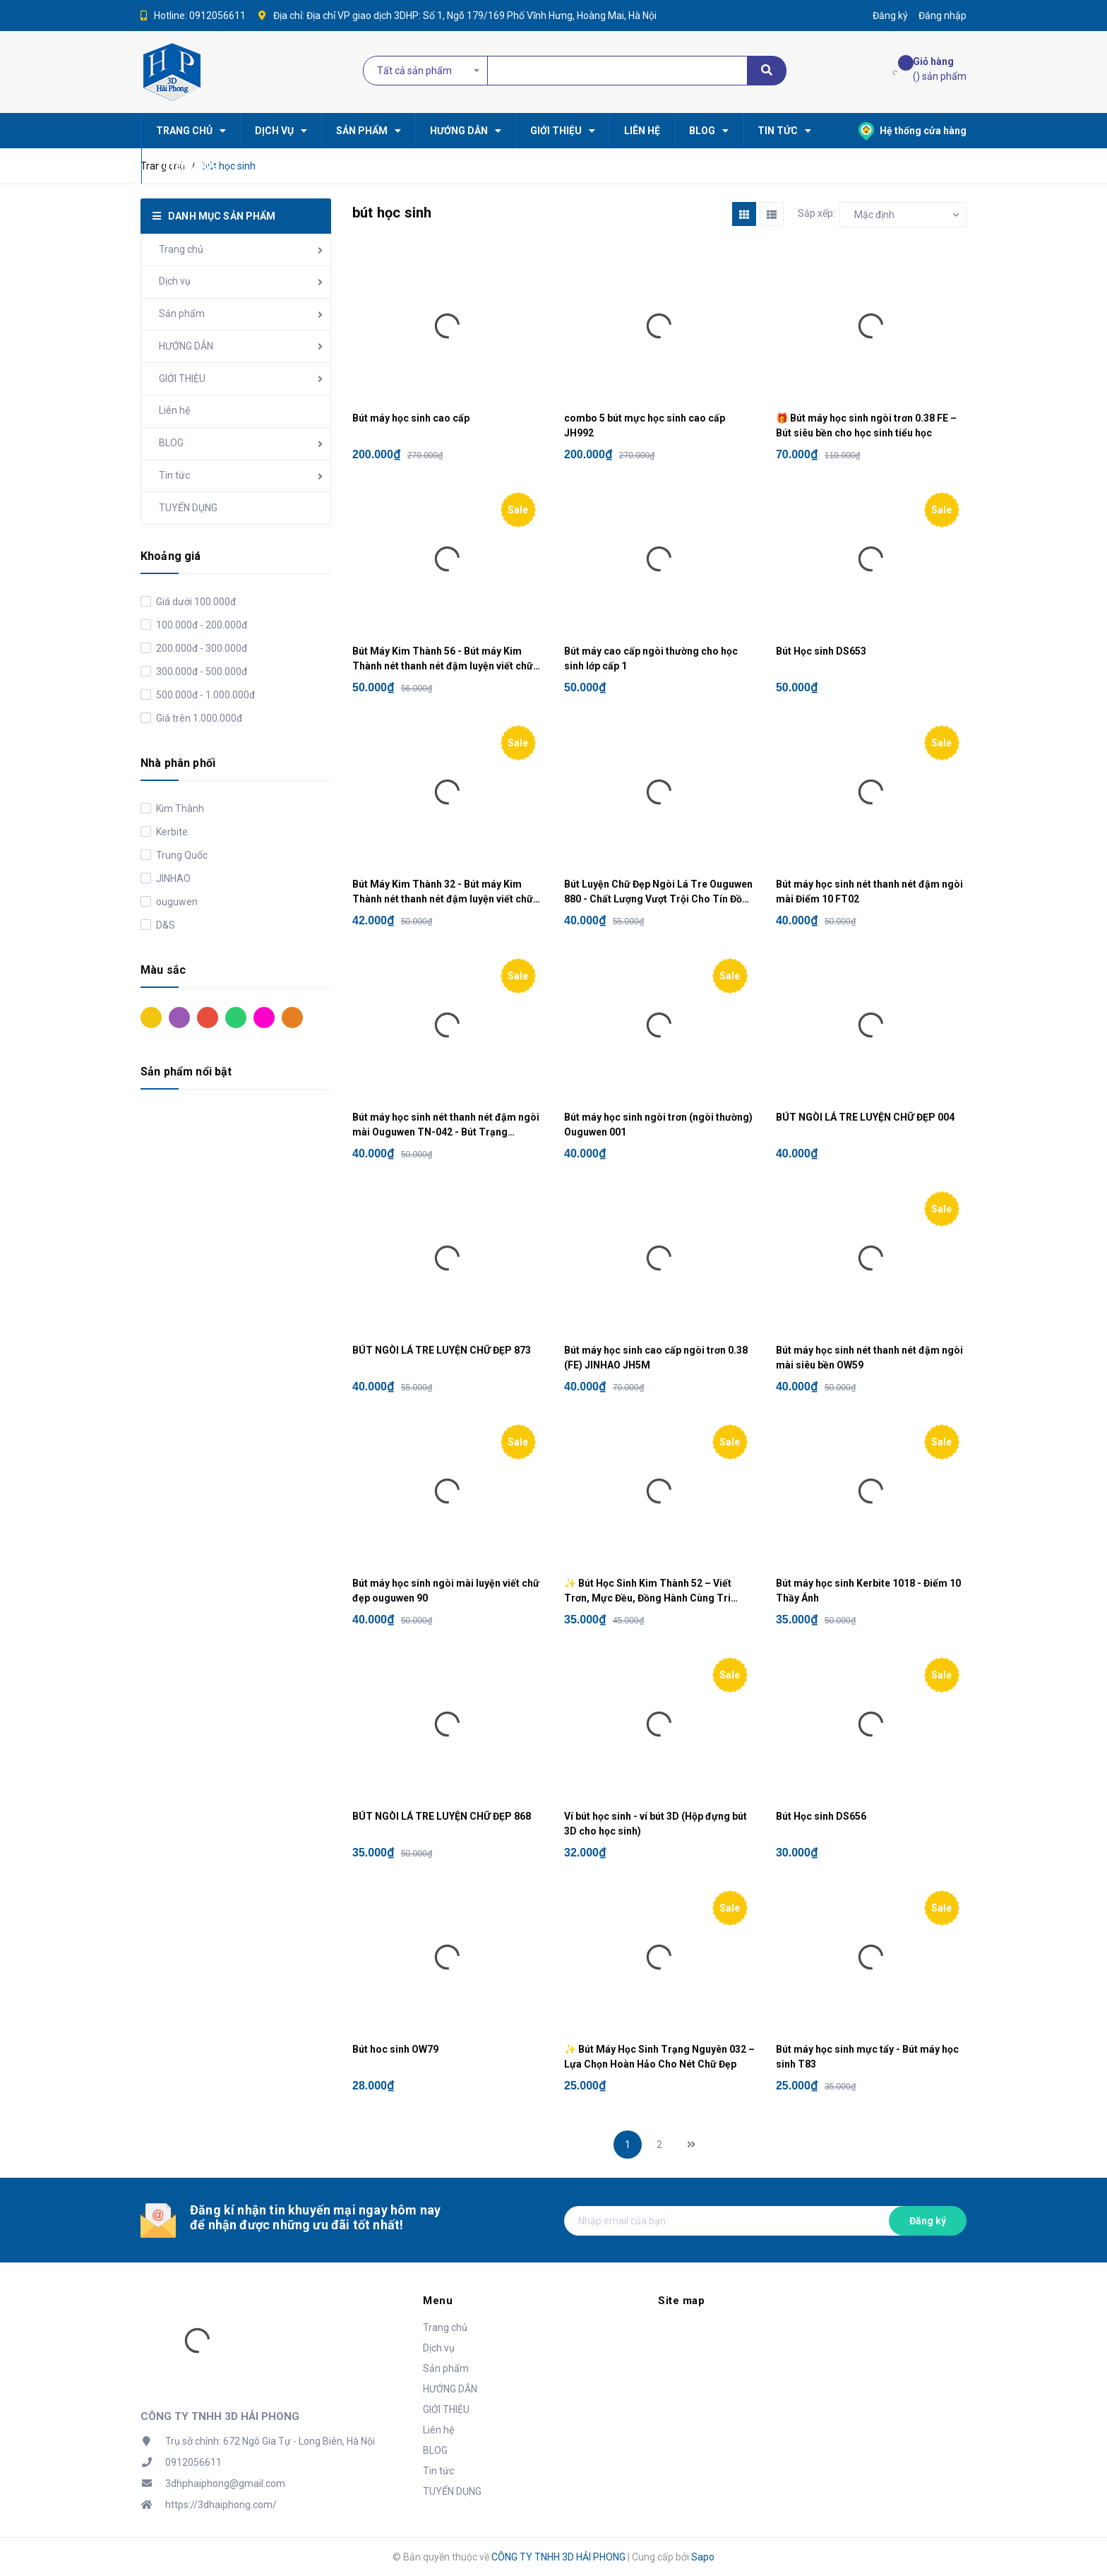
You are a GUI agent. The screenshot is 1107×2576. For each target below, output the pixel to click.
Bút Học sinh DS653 (821, 651)
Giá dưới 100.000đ (195, 601)
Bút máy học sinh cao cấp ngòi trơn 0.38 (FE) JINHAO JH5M (656, 1357)
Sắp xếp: (816, 213)
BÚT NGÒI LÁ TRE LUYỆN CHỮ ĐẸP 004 (865, 1117)
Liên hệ (174, 410)
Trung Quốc (181, 855)
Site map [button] (681, 2300)
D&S (164, 925)
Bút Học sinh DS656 (821, 1816)
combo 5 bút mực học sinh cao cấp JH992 (644, 425)
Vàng (151, 1017)
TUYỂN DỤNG (188, 507)
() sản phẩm (940, 68)
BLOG (171, 442)
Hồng (264, 1017)
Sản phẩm (182, 313)
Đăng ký (927, 2220)
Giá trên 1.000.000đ (198, 718)
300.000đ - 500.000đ (200, 671)
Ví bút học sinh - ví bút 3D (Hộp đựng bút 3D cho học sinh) (655, 1824)
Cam (292, 1017)
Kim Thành (179, 808)
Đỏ (207, 1017)
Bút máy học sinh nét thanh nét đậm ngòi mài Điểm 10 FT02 (869, 891)
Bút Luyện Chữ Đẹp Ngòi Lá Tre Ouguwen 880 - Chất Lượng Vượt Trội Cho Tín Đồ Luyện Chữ (658, 892)
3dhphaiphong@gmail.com (225, 2483)
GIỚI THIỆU (182, 378)
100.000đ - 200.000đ (200, 625)
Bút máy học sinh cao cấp (410, 418)
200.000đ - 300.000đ (200, 648)
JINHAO (172, 878)
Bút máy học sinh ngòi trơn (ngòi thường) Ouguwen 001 (658, 1124)
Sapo (702, 2557)
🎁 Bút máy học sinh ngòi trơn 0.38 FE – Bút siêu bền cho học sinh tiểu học (866, 425)
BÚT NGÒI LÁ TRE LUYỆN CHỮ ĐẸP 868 (441, 1816)
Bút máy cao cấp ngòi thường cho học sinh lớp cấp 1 (651, 658)
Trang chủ (181, 249)
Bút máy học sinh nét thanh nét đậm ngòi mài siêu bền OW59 (869, 1357)
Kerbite (171, 831)
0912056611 (217, 15)
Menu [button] (438, 2300)
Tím (179, 1017)
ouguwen (176, 901)
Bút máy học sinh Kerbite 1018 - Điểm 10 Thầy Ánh (868, 1591)
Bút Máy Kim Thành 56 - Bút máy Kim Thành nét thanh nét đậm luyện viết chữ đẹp (442, 659)
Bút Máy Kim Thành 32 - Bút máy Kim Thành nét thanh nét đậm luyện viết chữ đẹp (442, 892)
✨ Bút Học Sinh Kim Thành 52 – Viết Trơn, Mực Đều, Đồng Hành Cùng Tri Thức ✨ (647, 1592)
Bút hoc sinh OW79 (395, 2049)
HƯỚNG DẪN (186, 346)
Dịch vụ (175, 281)
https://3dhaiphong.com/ (221, 2504)
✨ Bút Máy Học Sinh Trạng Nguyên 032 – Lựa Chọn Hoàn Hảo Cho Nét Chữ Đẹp (659, 2057)
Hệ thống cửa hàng (912, 130)
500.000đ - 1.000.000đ (204, 694)
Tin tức (174, 475)
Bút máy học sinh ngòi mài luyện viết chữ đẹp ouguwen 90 (445, 1591)
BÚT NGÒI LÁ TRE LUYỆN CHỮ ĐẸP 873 (441, 1350)
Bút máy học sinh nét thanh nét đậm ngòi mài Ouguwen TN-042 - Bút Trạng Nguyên (445, 1125)
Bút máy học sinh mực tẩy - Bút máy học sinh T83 (867, 2057)
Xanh (235, 1017)
